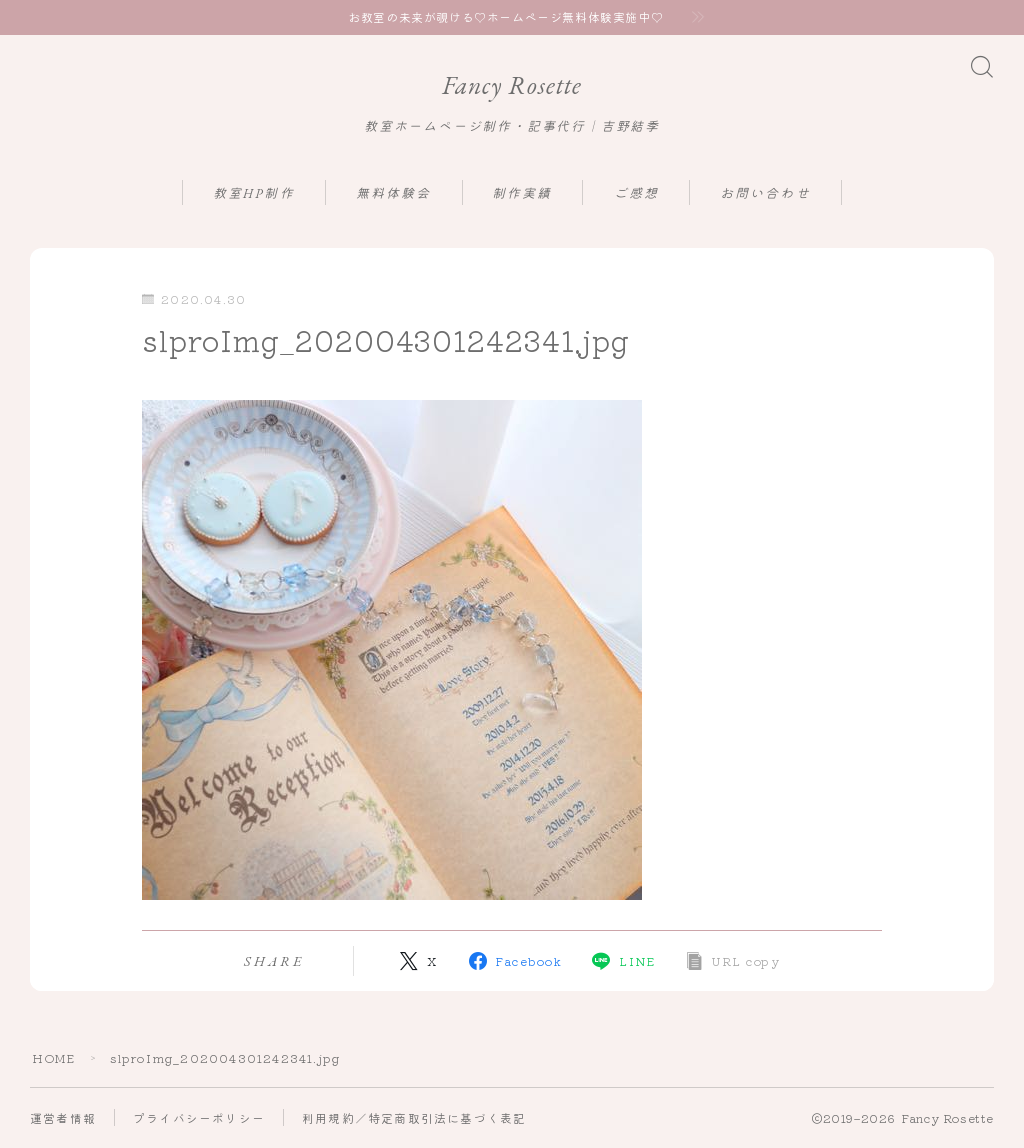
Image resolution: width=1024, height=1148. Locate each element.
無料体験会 (394, 194)
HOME (54, 1058)
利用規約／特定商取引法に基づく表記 (414, 1118)
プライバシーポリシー (199, 1118)
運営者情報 (63, 1118)
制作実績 (522, 194)
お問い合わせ (765, 194)
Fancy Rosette (512, 85)
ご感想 (636, 194)
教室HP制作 (254, 194)
